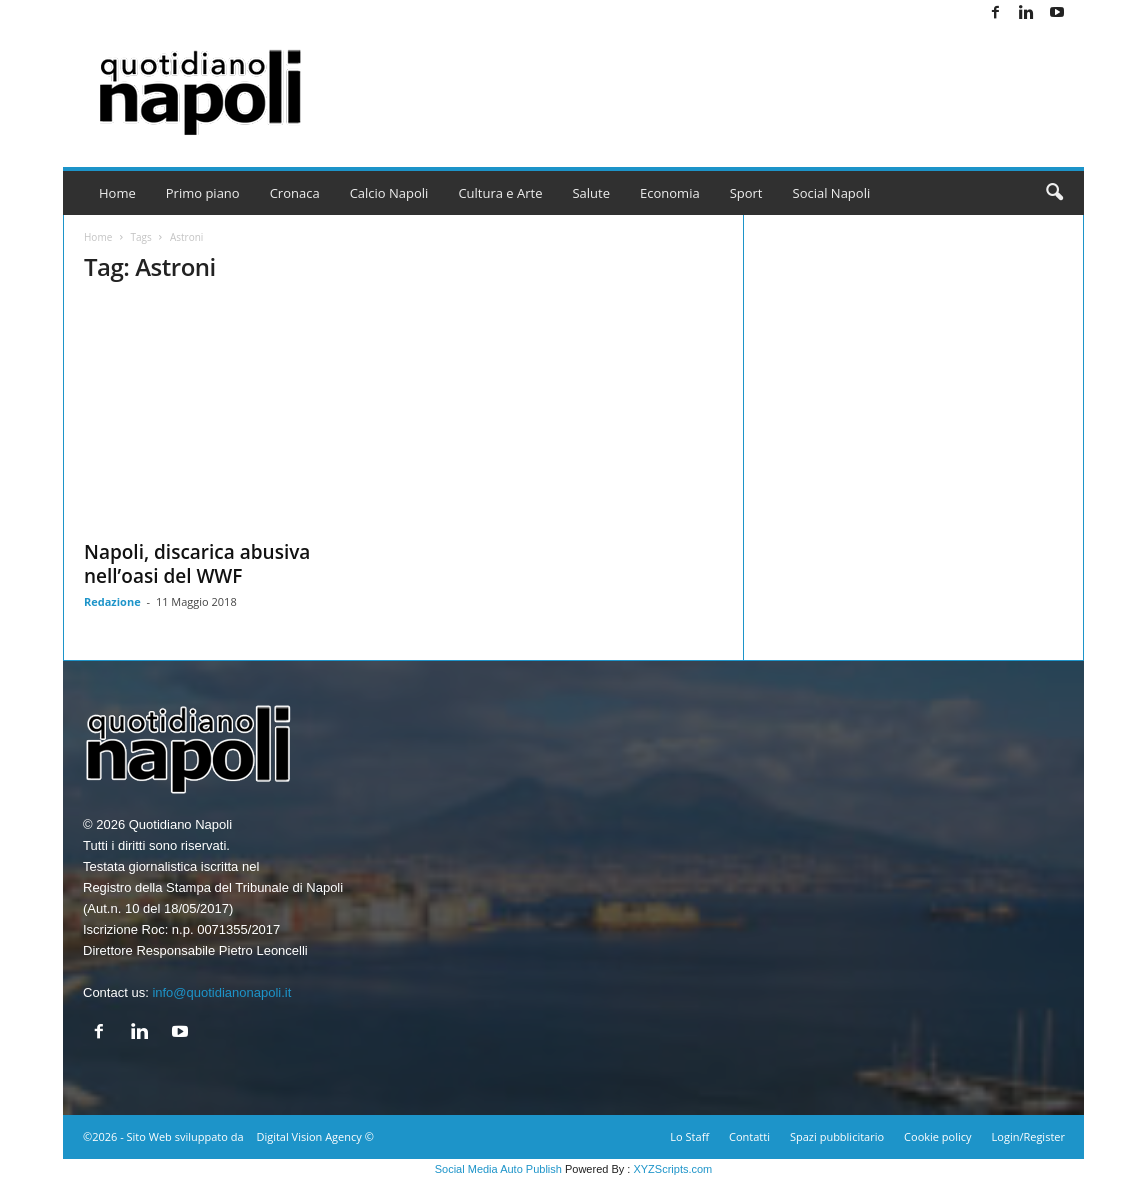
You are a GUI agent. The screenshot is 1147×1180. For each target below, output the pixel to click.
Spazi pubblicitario (837, 1136)
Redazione (112, 601)
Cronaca (295, 193)
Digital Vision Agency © (314, 1136)
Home (117, 193)
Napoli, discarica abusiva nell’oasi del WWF (197, 564)
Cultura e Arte (500, 193)
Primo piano (203, 193)
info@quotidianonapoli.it (221, 992)
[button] (1054, 193)
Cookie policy (937, 1136)
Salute (591, 193)
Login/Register (1028, 1136)
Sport (746, 193)
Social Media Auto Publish (498, 1169)
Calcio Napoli (389, 193)
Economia (670, 193)
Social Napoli (832, 193)
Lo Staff (689, 1136)
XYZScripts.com (672, 1169)
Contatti (749, 1136)
